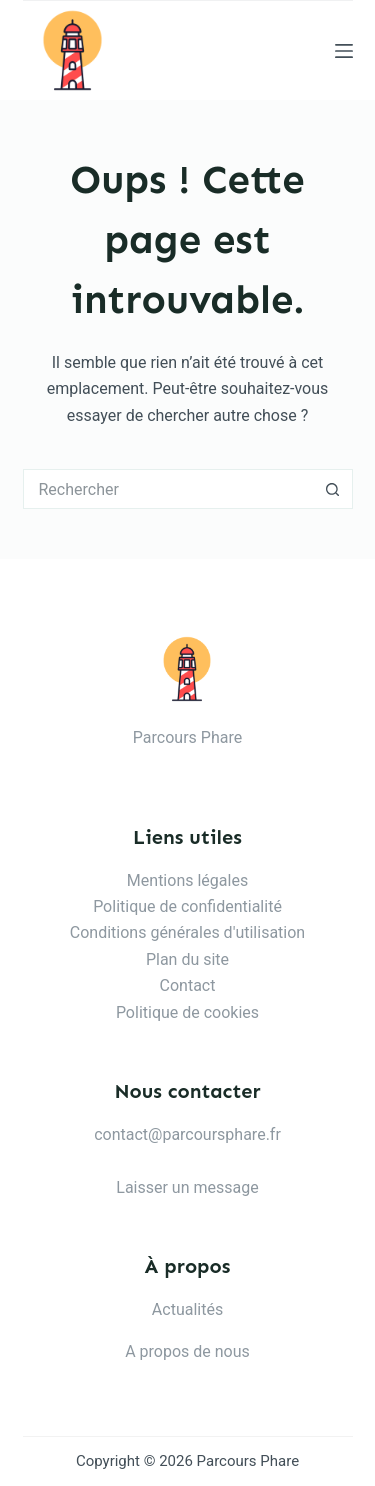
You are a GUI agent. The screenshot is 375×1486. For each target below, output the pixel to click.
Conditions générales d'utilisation (187, 932)
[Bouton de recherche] (333, 489)
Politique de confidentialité (187, 906)
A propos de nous (187, 1351)
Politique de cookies (187, 1012)
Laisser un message (187, 1187)
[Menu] (344, 51)
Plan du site (187, 959)
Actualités (187, 1309)
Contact (188, 985)
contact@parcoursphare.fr (187, 1134)
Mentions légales (187, 880)
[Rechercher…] (168, 489)
